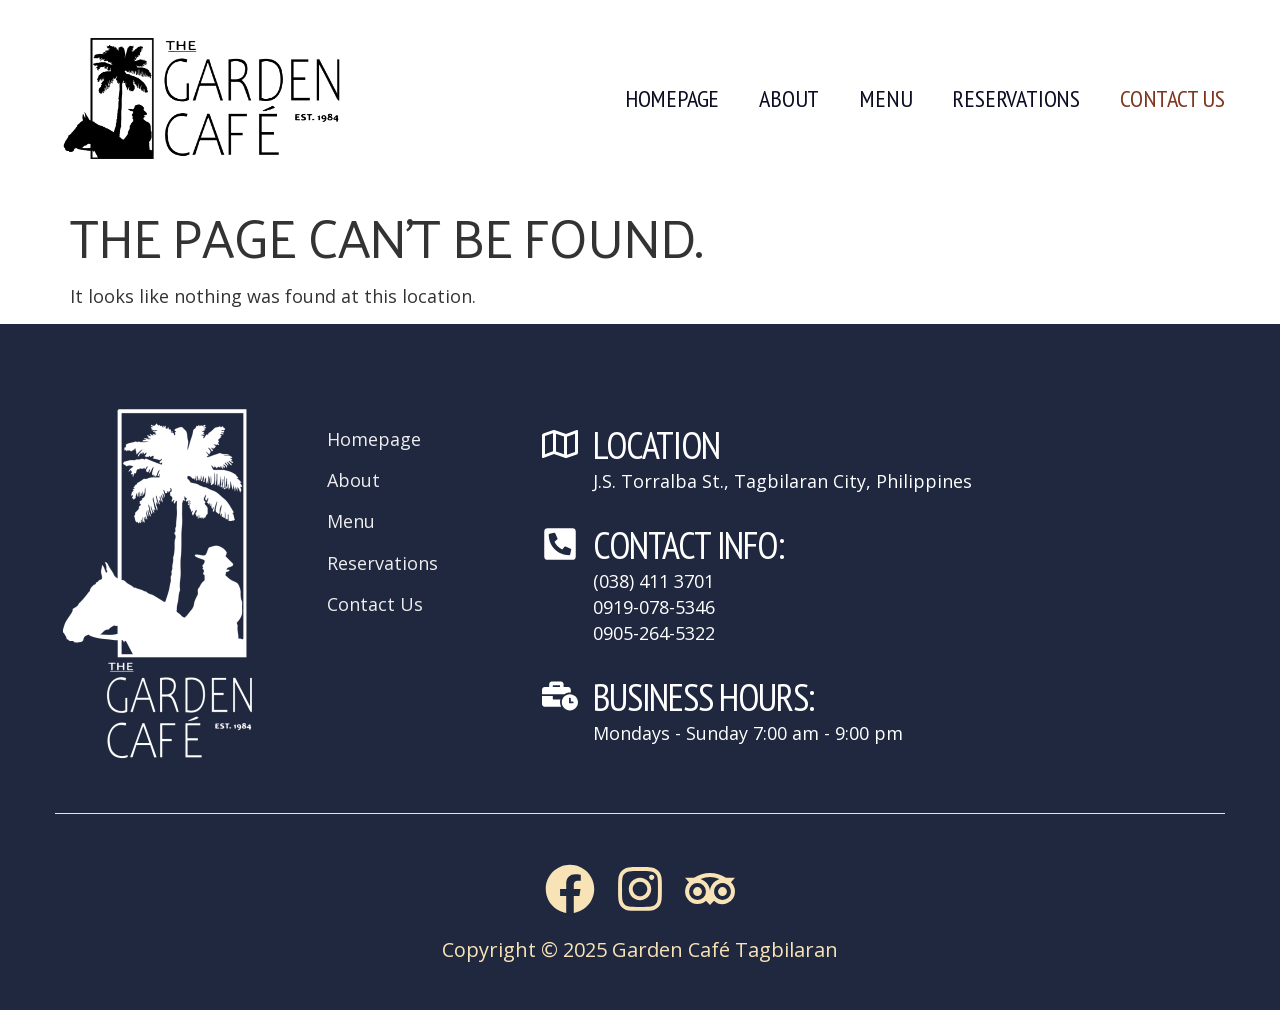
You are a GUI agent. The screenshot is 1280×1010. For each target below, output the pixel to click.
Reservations (1016, 98)
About (789, 98)
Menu (885, 98)
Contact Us (1172, 98)
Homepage (672, 98)
